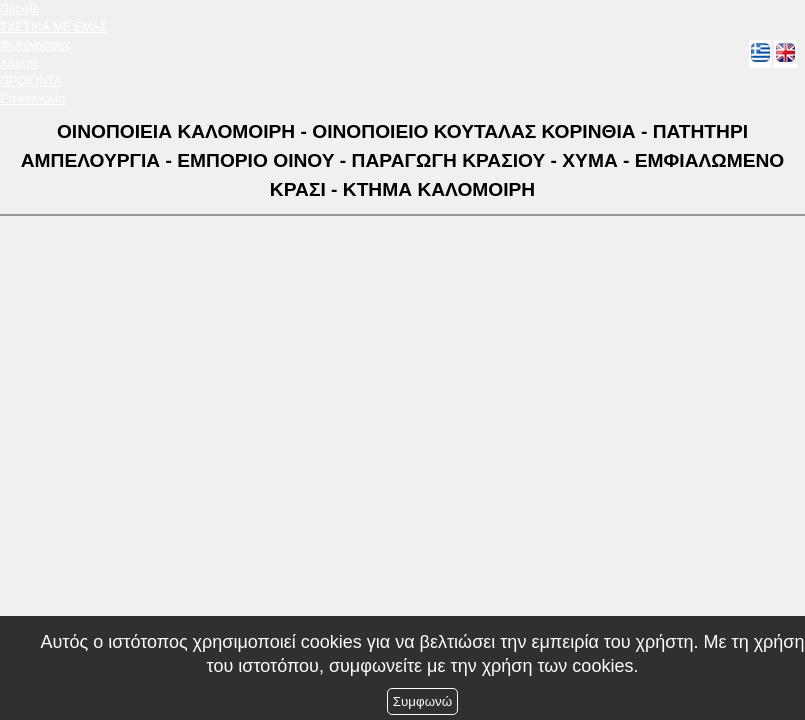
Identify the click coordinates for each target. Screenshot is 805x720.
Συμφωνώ (422, 701)
